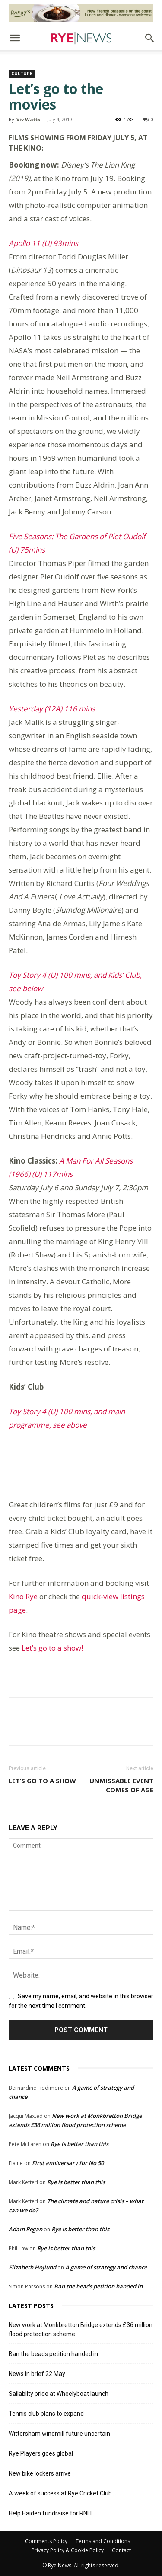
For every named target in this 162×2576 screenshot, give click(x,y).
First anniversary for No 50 (68, 2163)
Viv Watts (28, 119)
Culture (21, 74)
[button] (15, 38)
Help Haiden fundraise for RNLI (50, 2513)
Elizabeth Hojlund (32, 2267)
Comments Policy (46, 2541)
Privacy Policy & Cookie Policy (68, 2550)
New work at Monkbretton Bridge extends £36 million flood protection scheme (80, 2329)
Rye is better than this (79, 2144)
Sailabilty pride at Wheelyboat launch (58, 2393)
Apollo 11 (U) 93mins (43, 243)
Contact (121, 2550)
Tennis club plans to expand (46, 2413)
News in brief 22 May (37, 2373)
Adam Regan (25, 2229)
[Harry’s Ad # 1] (81, 13)
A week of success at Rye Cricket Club (60, 2493)
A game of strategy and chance (106, 2267)
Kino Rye (23, 1596)
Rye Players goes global (41, 2453)
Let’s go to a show (42, 1780)
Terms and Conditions (103, 2541)
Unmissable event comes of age (121, 1785)
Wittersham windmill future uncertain (59, 2433)
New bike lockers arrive (40, 2473)
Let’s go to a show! (52, 1648)
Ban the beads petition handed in (98, 2286)
